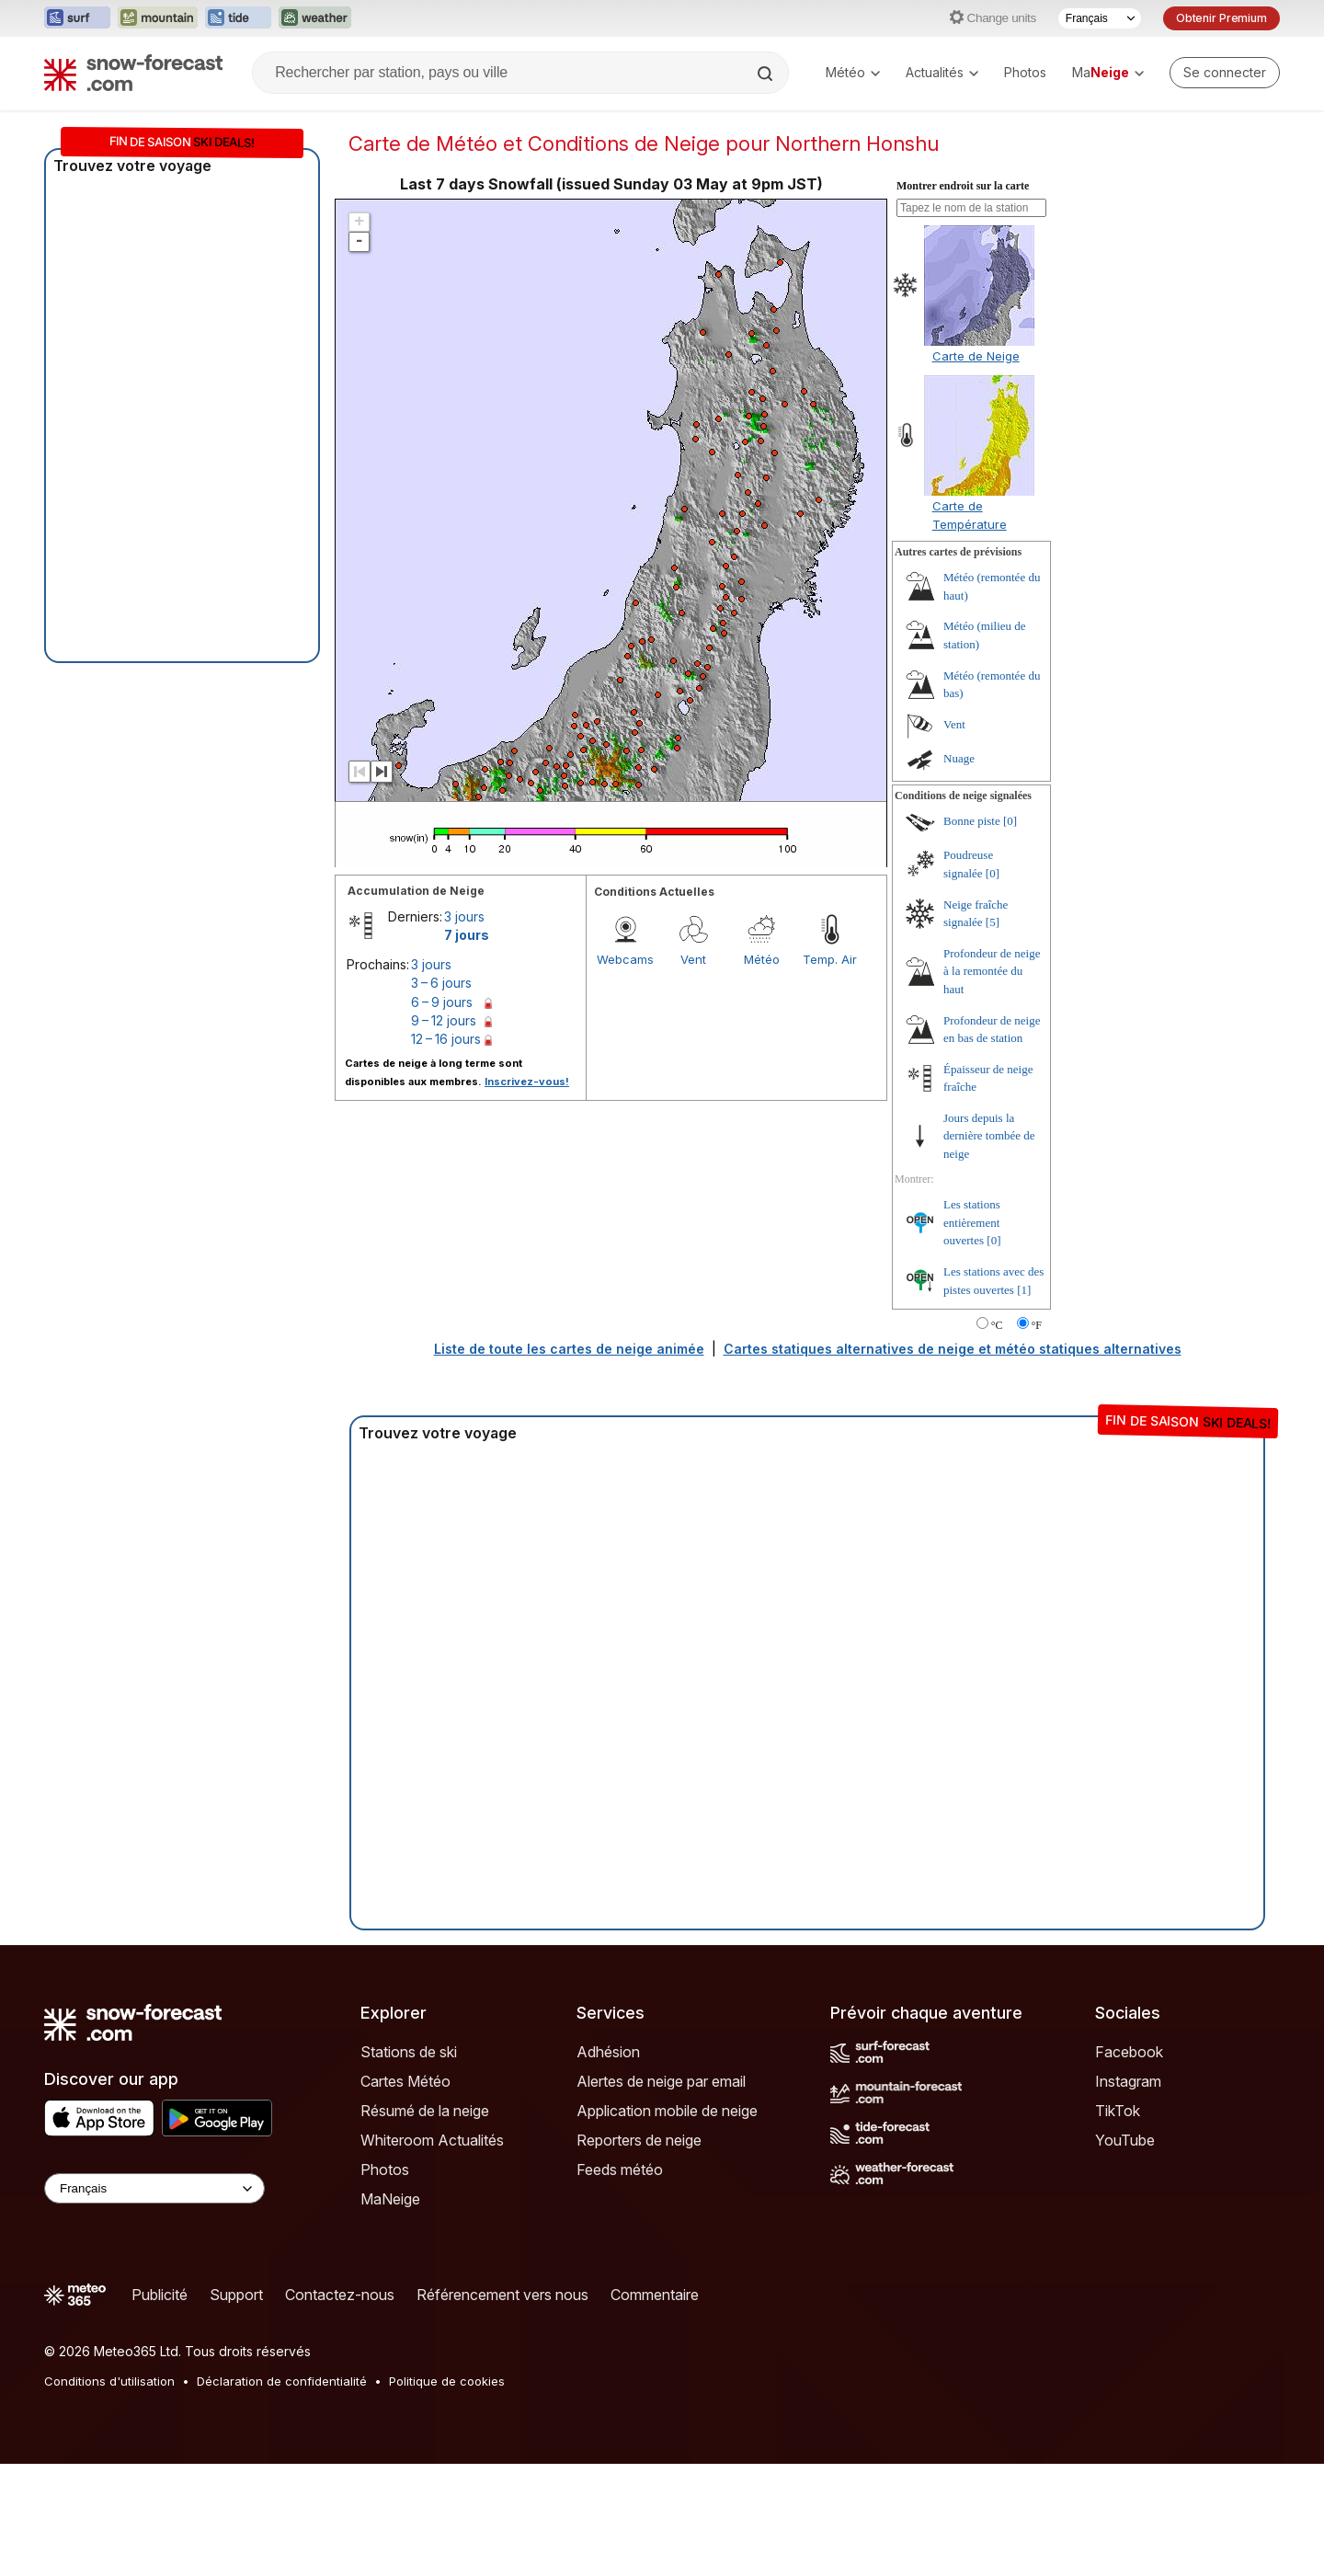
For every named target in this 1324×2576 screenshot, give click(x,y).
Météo (853, 72)
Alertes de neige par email (661, 2081)
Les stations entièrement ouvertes (971, 1222)
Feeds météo (619, 2169)
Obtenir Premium (1221, 18)
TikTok (1117, 2110)
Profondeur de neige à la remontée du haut (991, 971)
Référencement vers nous (502, 2294)
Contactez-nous (339, 2294)
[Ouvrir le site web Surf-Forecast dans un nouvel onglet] (77, 18)
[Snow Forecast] (133, 72)
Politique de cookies (447, 2381)
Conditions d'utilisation (109, 2381)
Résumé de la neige (424, 2110)
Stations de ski (408, 2052)
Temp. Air (830, 959)
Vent (693, 959)
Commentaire (655, 2294)
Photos (1025, 72)
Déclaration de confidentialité (282, 2381)
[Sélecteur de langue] (1099, 18)
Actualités (942, 72)
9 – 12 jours (443, 1020)
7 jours (466, 935)
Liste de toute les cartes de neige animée (569, 1349)
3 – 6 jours (441, 982)
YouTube (1125, 2140)
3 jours (464, 916)
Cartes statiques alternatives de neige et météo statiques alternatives (952, 1349)
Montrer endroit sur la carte (962, 185)
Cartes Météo (405, 2081)
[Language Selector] (154, 2188)
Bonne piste (971, 821)
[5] (992, 922)
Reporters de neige (639, 2140)
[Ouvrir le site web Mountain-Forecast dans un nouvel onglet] (158, 18)
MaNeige (390, 2199)
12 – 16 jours (446, 1039)
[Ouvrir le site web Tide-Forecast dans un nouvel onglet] (238, 18)
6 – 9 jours (442, 1002)
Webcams (625, 959)
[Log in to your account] (1225, 72)
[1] (1024, 1290)
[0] (1010, 821)
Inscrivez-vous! (527, 1081)
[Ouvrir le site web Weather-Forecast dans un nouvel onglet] (315, 18)
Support (236, 2294)
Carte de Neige (976, 356)
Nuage (959, 758)
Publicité (159, 2294)
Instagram (1128, 2081)
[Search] (767, 73)
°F (1037, 1325)
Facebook (1129, 2052)
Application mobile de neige (667, 2110)
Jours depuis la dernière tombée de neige (989, 1136)
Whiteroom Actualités (432, 2140)
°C (997, 1325)
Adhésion (608, 2052)
